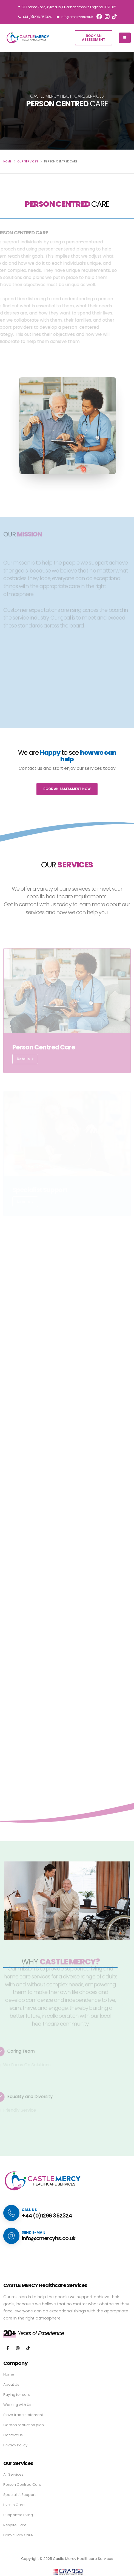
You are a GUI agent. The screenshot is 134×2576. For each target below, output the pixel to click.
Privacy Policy (15, 2445)
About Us (11, 2384)
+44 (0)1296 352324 (35, 17)
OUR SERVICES (28, 161)
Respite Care (15, 2525)
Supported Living (18, 2514)
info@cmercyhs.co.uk (75, 17)
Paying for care (16, 2394)
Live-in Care (14, 2504)
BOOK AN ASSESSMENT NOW (67, 789)
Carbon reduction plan (23, 2425)
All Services (13, 2474)
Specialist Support (19, 2494)
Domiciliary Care (18, 2535)
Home (8, 2374)
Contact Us (13, 2435)
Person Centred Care (22, 2484)
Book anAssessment (93, 37)
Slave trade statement (23, 2414)
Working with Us (17, 2404)
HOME (7, 161)
